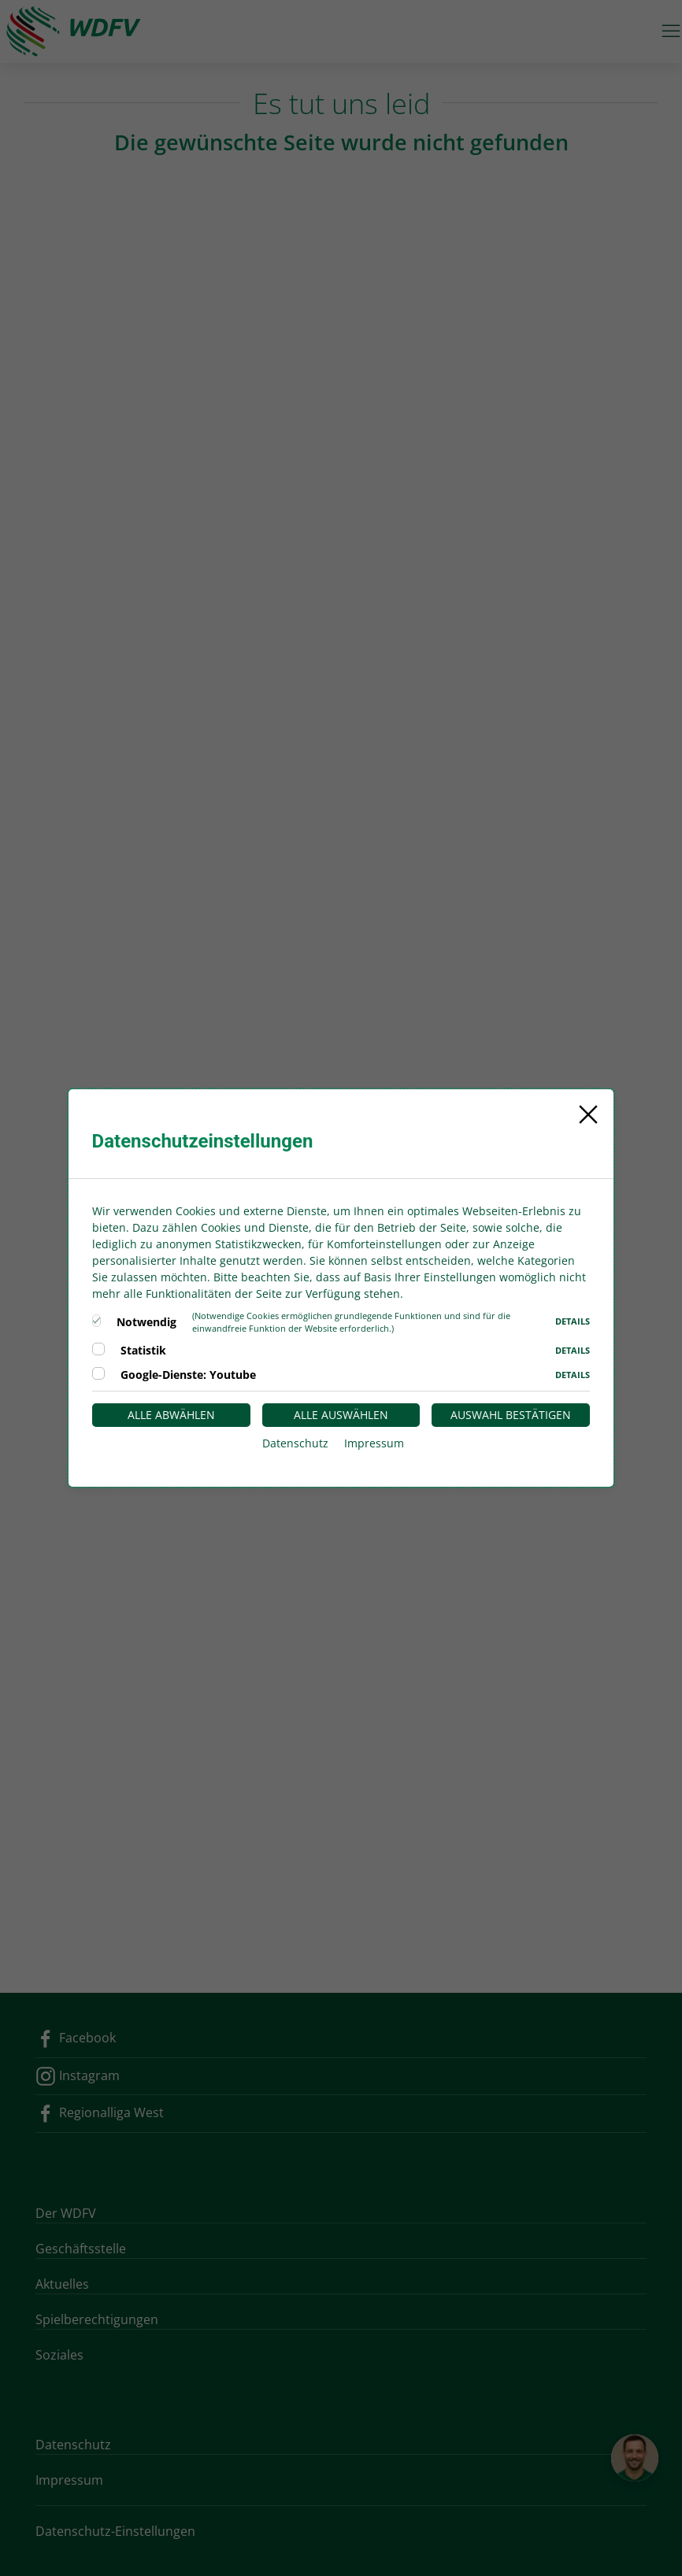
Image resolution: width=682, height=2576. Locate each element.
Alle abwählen (171, 1414)
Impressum (374, 1443)
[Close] (588, 1114)
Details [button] (572, 1321)
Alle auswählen (341, 1414)
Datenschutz (295, 1443)
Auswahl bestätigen (510, 1414)
